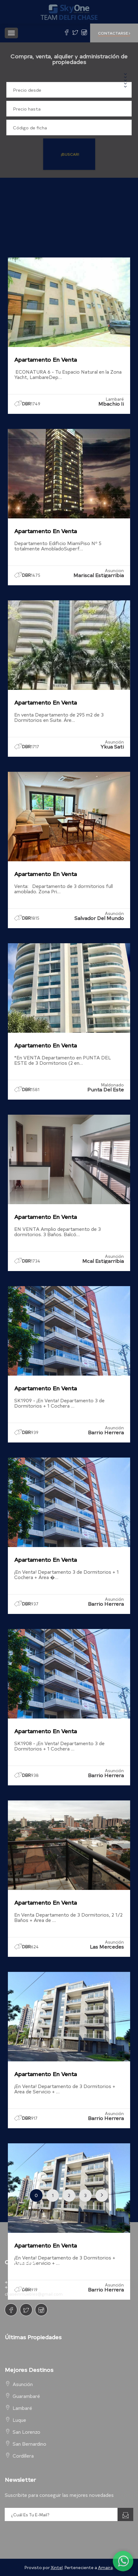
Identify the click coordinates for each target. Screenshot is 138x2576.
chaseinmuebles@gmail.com (34, 2294)
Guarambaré (26, 2396)
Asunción (23, 2384)
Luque (19, 2419)
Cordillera (23, 2455)
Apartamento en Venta (45, 359)
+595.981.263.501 (25, 2282)
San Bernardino (29, 2443)
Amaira (105, 2567)
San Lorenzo (26, 2431)
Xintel (57, 2567)
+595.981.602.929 (25, 2287)
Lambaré (22, 2408)
